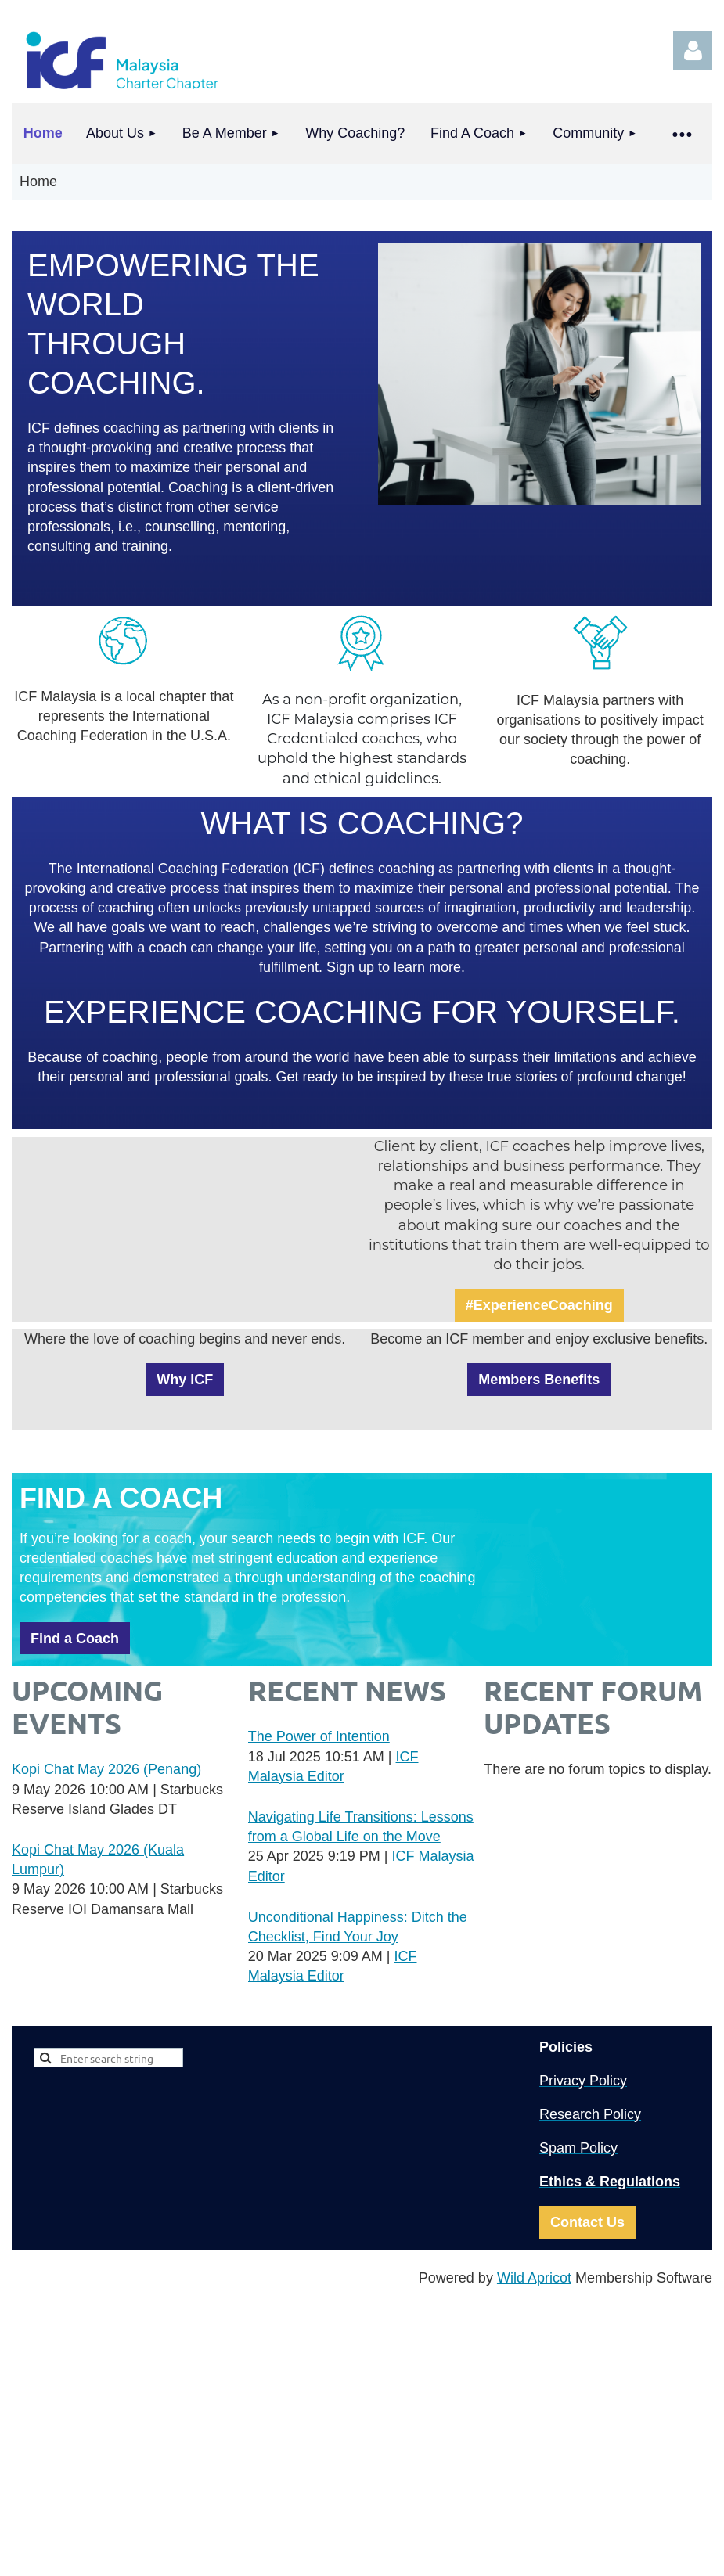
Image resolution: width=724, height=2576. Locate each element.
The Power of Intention (319, 1736)
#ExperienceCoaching (539, 1305)
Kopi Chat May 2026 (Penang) (106, 1769)
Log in (692, 50)
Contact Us (587, 2222)
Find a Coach (75, 1638)
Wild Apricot (534, 2278)
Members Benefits (539, 1379)
